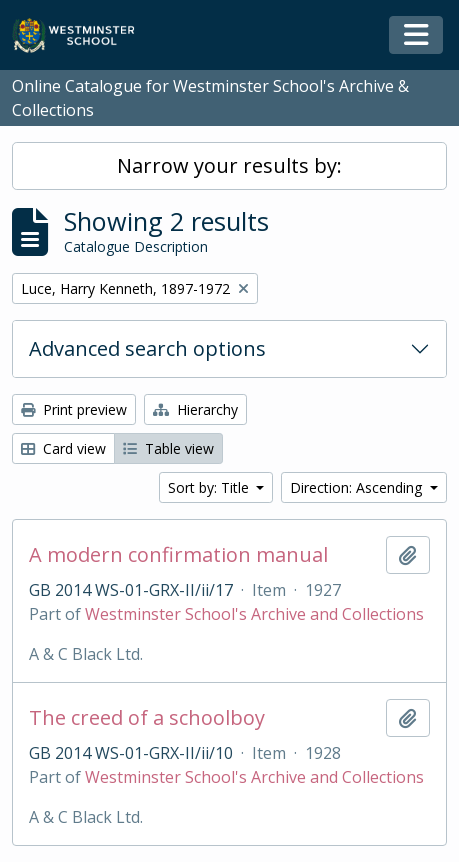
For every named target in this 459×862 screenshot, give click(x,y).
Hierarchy (195, 409)
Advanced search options (147, 348)
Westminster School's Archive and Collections (254, 614)
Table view (168, 448)
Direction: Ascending (358, 487)
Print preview (74, 409)
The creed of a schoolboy (147, 718)
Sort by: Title (210, 487)
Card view (63, 448)
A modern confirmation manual (178, 555)
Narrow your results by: (229, 165)
